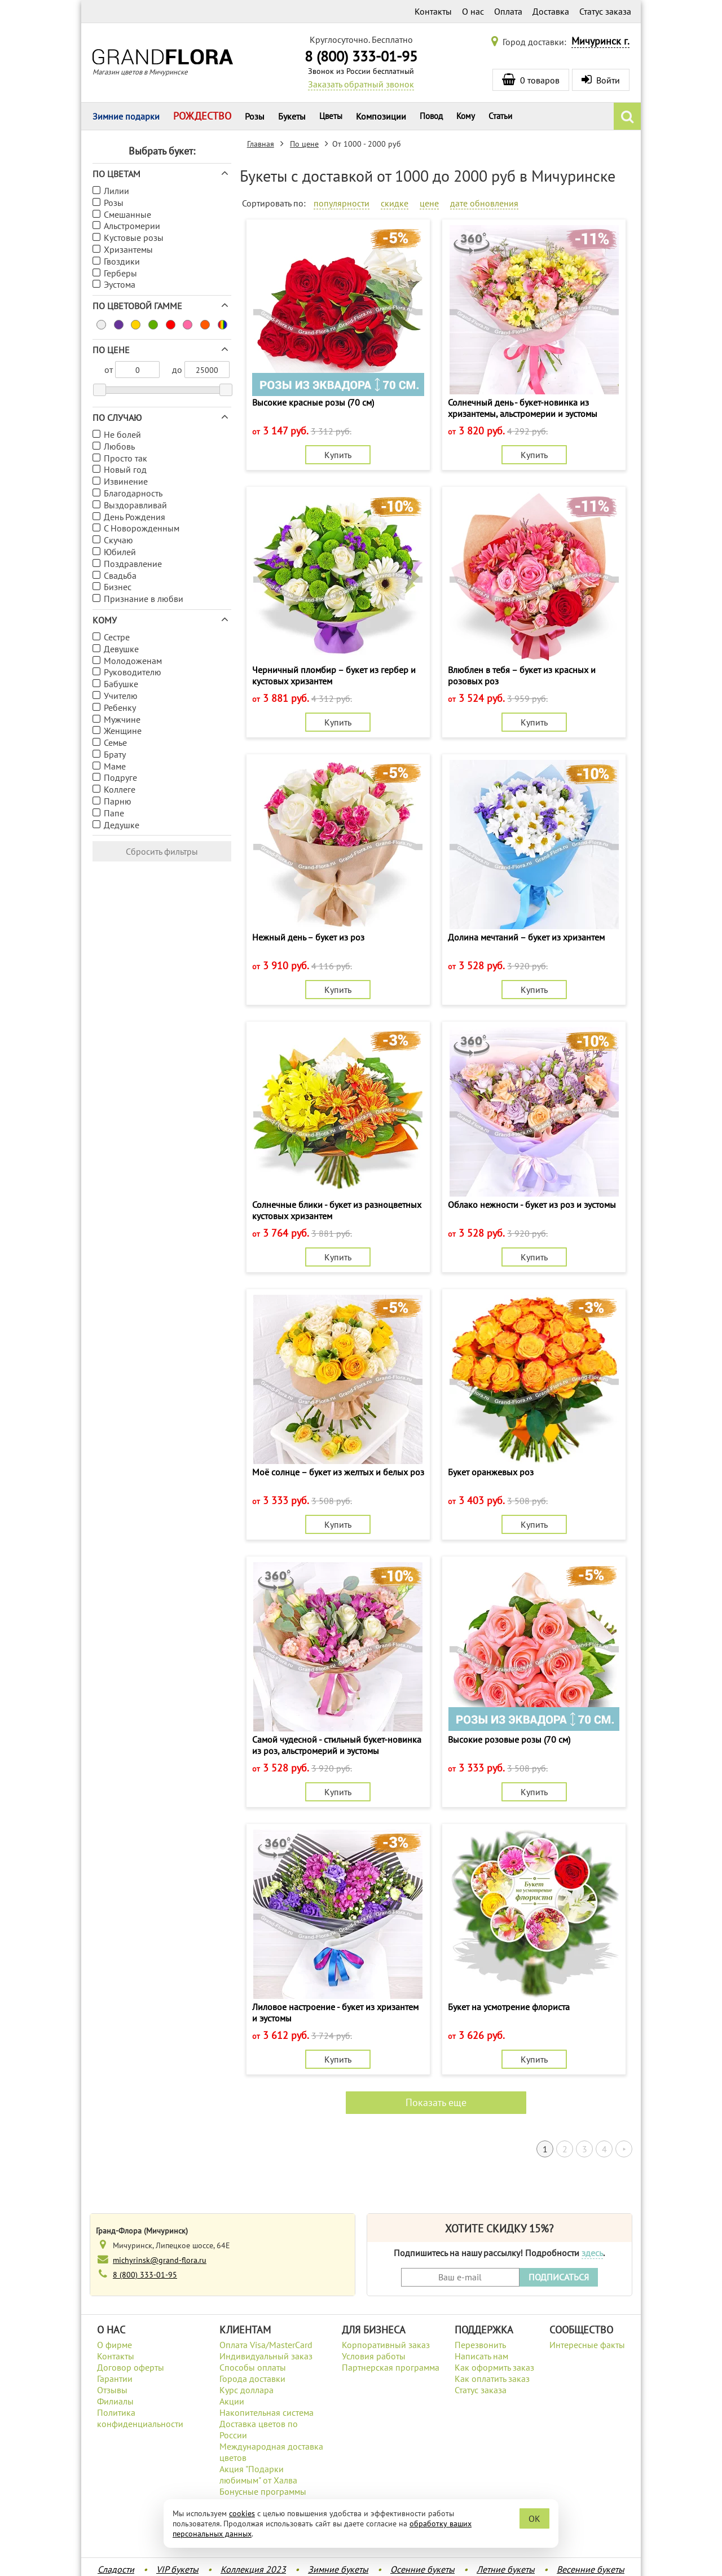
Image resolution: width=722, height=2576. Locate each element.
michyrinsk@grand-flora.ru (159, 2259)
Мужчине (122, 719)
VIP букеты (177, 2569)
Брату (115, 754)
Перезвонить (480, 2344)
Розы (255, 116)
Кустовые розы (134, 237)
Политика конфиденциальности (140, 2418)
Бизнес (117, 586)
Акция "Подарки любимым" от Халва (258, 2474)
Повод (431, 116)
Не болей (122, 434)
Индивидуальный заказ (265, 2356)
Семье (115, 742)
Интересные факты (587, 2344)
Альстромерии (132, 225)
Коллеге (119, 789)
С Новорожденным (141, 528)
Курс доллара (246, 2389)
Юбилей (120, 551)
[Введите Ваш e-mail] (460, 2277)
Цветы (330, 116)
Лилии (116, 190)
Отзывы (112, 2389)
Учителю (121, 695)
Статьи (500, 116)
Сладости (116, 2569)
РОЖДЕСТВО (202, 115)
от (108, 369)
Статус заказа (605, 11)
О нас (473, 11)
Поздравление (133, 563)
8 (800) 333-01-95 (361, 56)
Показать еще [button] (436, 2102)
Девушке (121, 648)
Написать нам (481, 2356)
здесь (592, 2252)
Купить (337, 454)
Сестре (117, 637)
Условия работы (374, 2356)
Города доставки (252, 2378)
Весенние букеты (590, 2569)
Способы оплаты (252, 2367)
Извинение (126, 481)
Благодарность (133, 493)
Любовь (119, 446)
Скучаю (118, 540)
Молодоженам (133, 660)
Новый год (125, 469)
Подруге (120, 777)
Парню (117, 801)
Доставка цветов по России (258, 2429)
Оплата (508, 11)
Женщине (123, 730)
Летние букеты (506, 2569)
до (177, 369)
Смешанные (127, 214)
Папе (114, 813)
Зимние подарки (126, 116)
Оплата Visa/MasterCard (265, 2344)
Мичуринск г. (600, 40)
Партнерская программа (390, 2367)
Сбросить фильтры (162, 851)
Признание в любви (143, 598)
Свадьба (120, 575)
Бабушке (121, 683)
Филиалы (115, 2401)
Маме (115, 766)
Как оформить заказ (494, 2367)
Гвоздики (122, 261)
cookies (242, 2513)
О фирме (114, 2344)
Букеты (292, 116)
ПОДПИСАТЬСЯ (559, 2277)
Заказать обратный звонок (361, 84)
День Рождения (134, 516)
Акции (231, 2401)
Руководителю (132, 672)
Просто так (125, 458)
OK (534, 2518)
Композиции (381, 116)
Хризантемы (128, 249)
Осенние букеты (422, 2569)
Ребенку (120, 707)
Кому (465, 116)
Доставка (550, 11)
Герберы (120, 273)
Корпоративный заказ (386, 2344)
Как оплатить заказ (492, 2378)
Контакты (433, 11)
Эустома (119, 284)
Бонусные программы (262, 2491)
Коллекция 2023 (253, 2569)
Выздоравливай (135, 505)
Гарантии (115, 2378)
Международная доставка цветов (271, 2452)
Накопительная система (266, 2412)
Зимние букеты (338, 2569)
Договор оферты (130, 2367)
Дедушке (121, 824)
